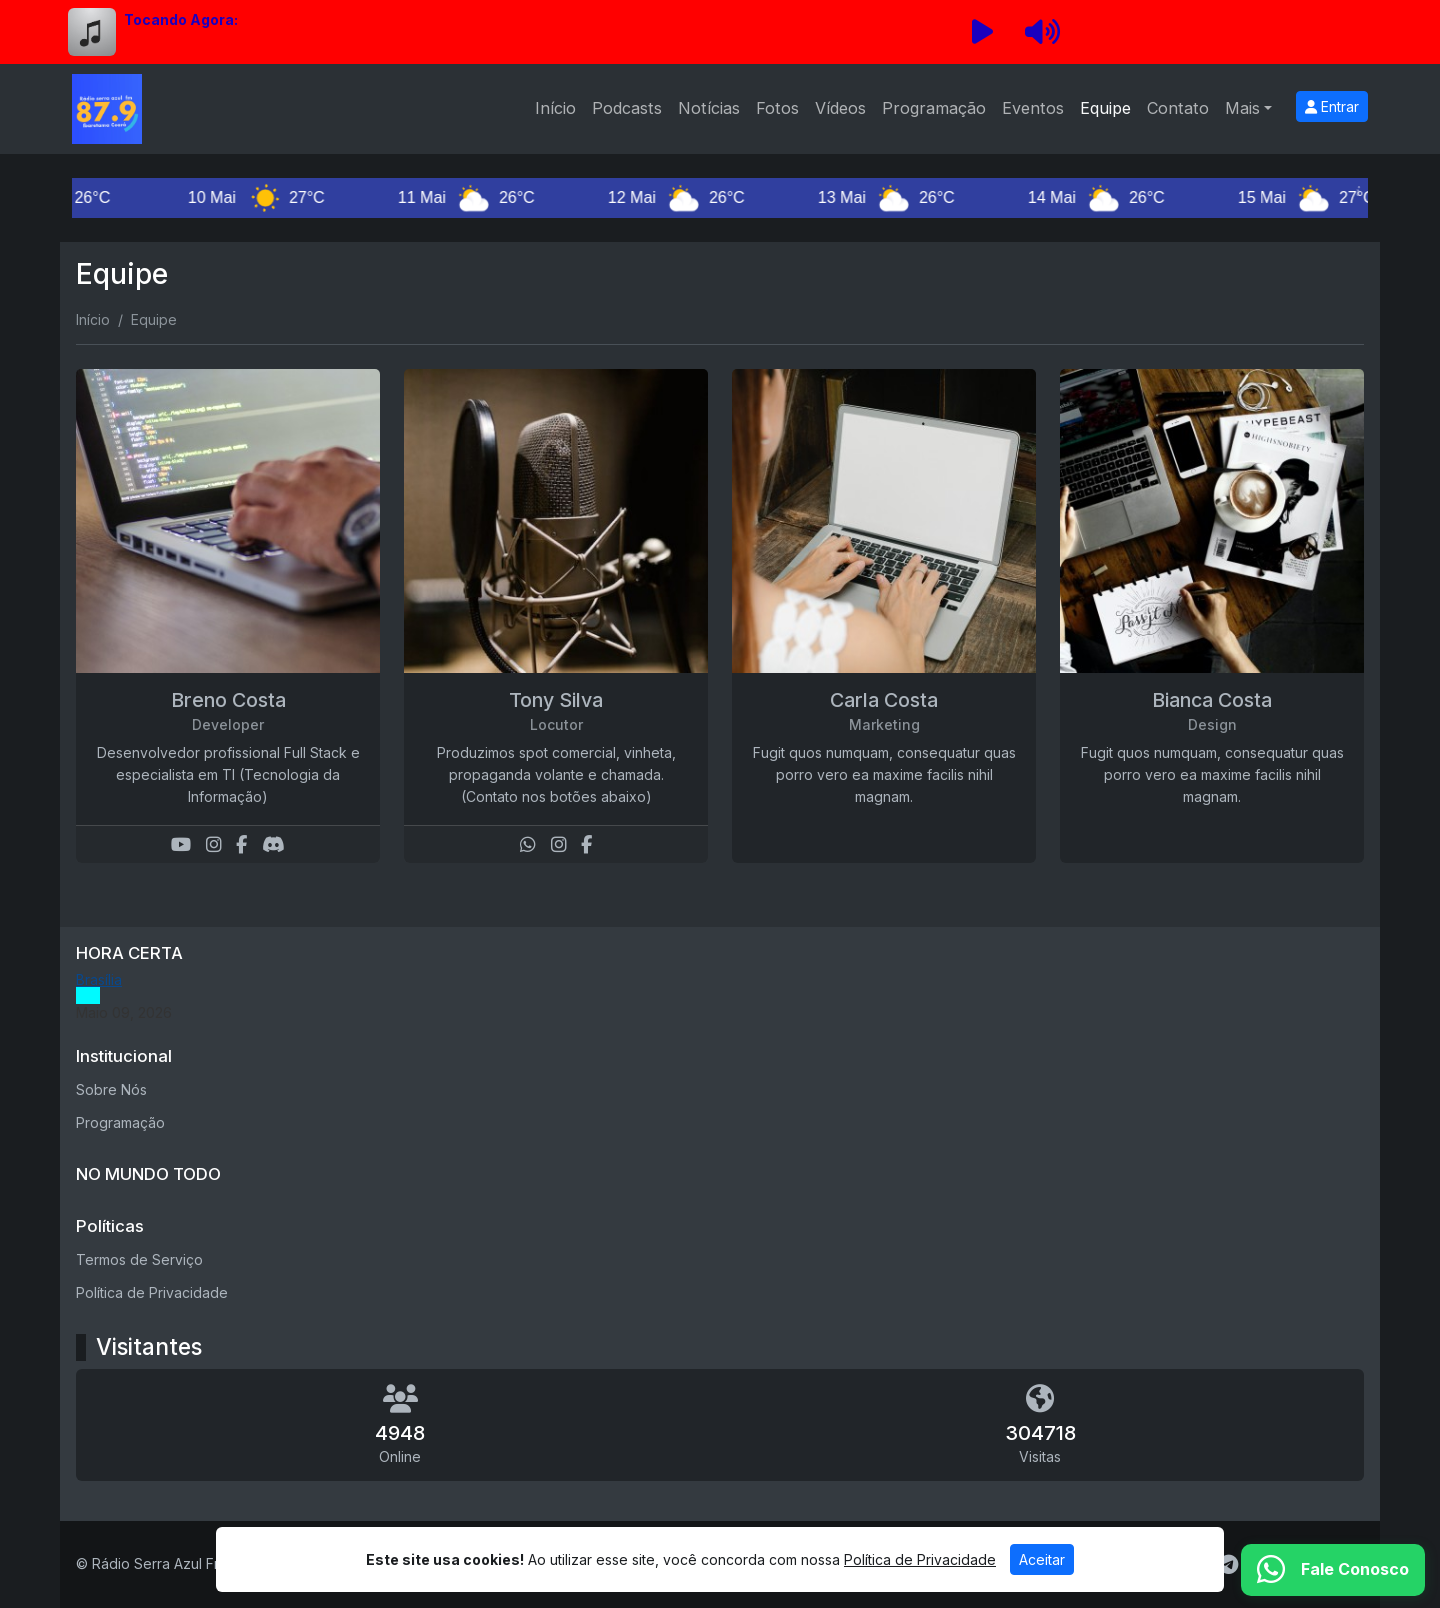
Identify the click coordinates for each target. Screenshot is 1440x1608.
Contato (1178, 108)
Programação (934, 108)
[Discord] (273, 844)
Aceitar (1042, 1559)
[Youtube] (181, 844)
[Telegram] (1228, 1565)
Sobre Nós (111, 1089)
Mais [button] (1242, 108)
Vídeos (840, 108)
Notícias (709, 108)
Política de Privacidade (152, 1292)
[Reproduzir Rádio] (982, 32)
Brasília (99, 979)
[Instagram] (214, 844)
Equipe (1105, 108)
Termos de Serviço (139, 1259)
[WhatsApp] (528, 844)
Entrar (1332, 106)
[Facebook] (241, 844)
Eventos (1033, 108)
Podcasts (627, 108)
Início (555, 108)
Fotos (777, 108)
